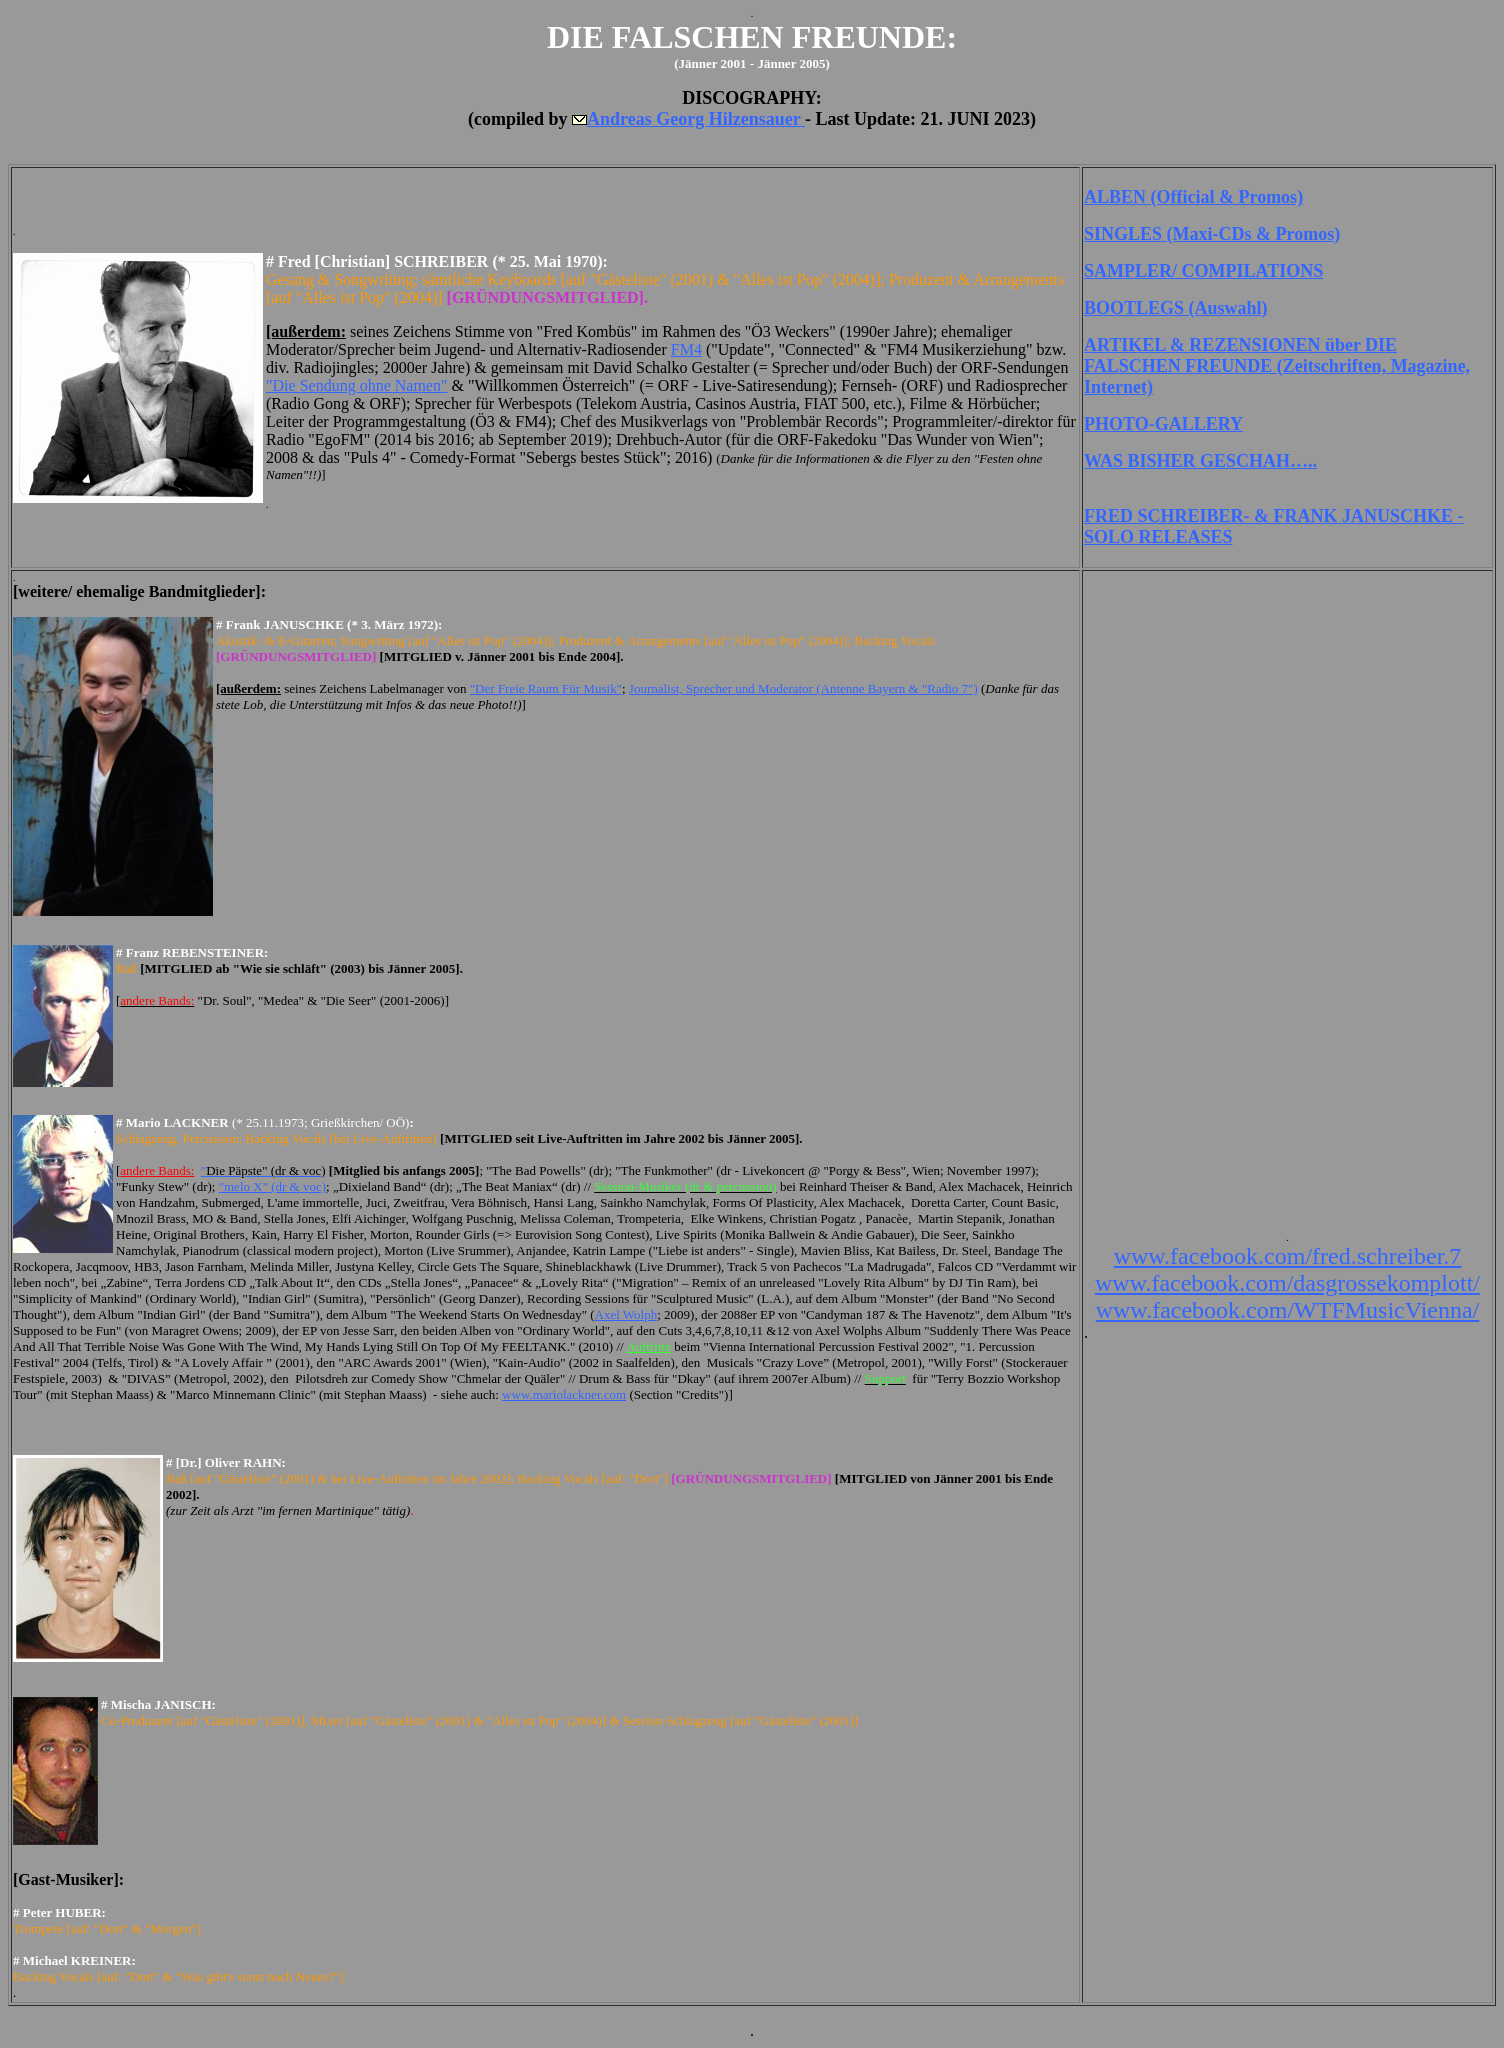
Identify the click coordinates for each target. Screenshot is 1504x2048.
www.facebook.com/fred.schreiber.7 (1288, 1256)
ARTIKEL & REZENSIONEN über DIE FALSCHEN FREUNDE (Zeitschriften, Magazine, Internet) (1277, 366)
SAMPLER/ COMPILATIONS (1203, 271)
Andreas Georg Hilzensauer (696, 119)
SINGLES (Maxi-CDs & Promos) (1212, 234)
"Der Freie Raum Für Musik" (546, 688)
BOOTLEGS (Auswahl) (1176, 308)
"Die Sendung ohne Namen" (356, 385)
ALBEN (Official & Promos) (1193, 197)
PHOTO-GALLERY (1163, 424)
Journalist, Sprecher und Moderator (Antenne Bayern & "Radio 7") (803, 688)
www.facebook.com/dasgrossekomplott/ (1287, 1283)
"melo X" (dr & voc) (272, 1186)
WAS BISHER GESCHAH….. (1200, 461)
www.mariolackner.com (564, 1394)
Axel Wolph (626, 1314)
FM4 (686, 349)
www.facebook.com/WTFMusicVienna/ (1288, 1310)
